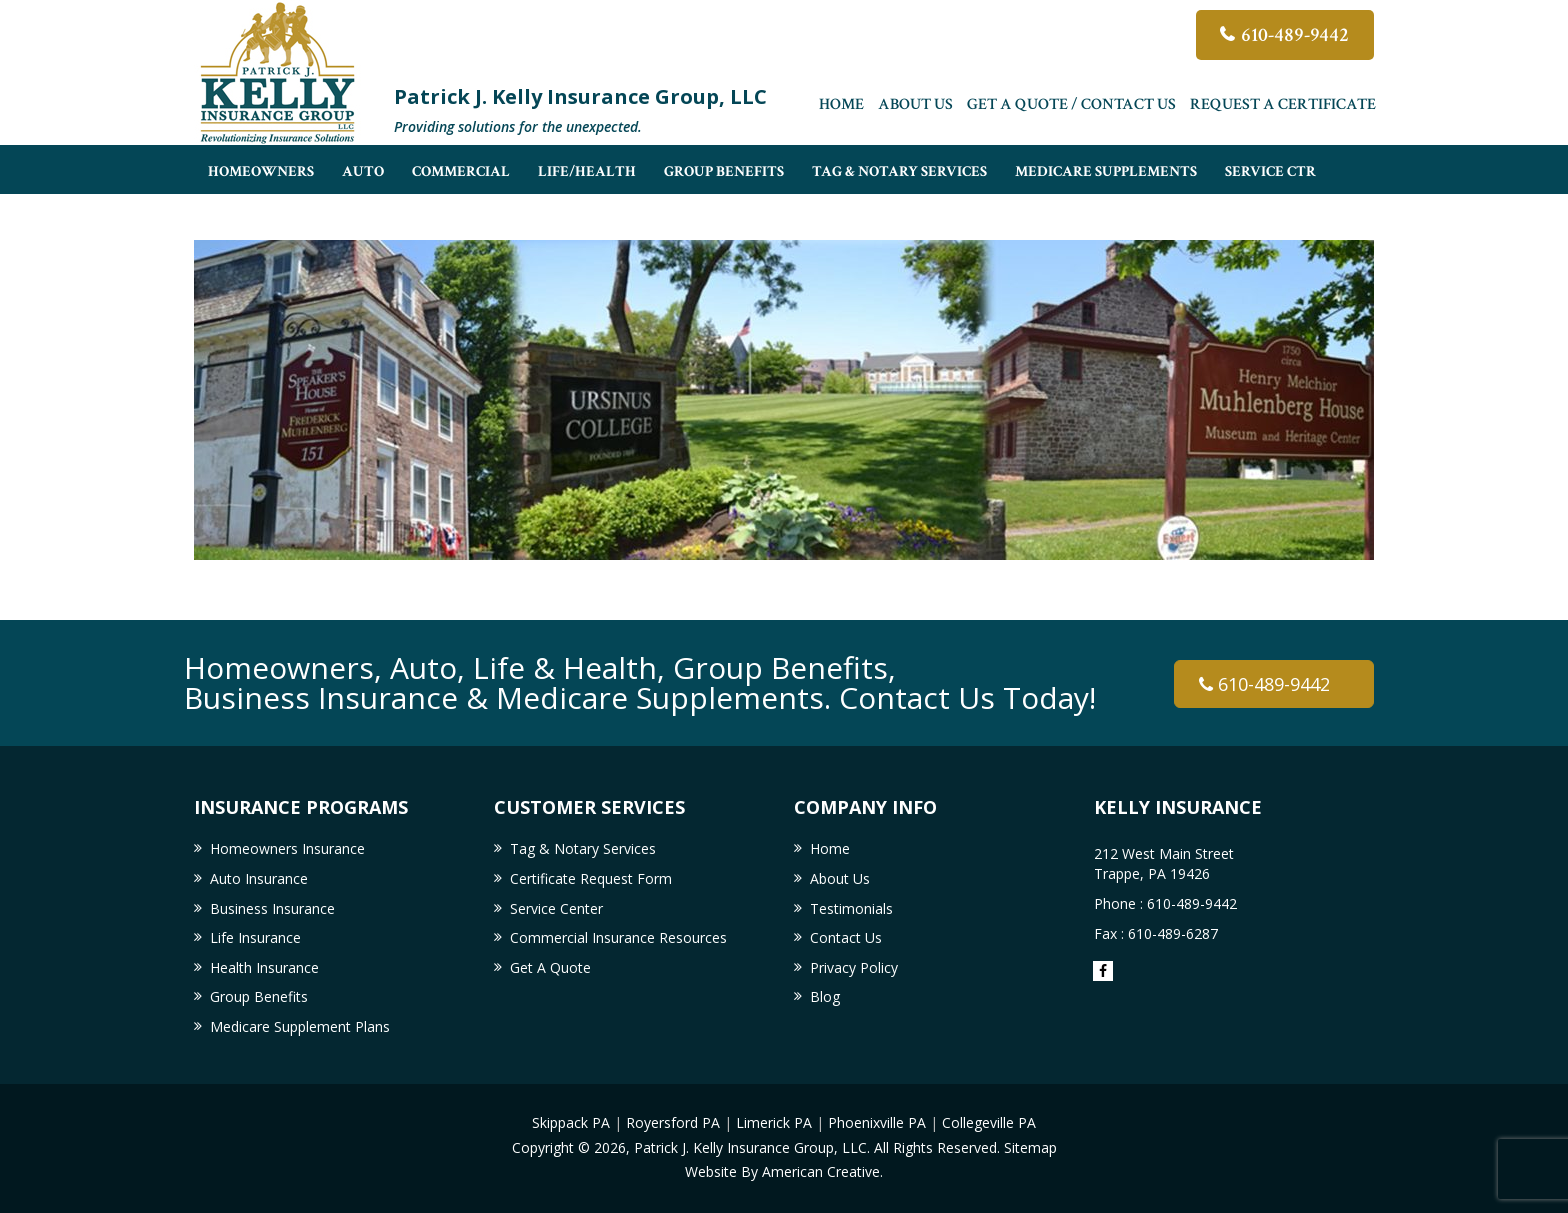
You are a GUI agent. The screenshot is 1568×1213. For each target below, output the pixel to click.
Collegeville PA (989, 1122)
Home (841, 104)
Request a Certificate (1283, 104)
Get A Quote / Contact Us (1071, 104)
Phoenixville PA (877, 1122)
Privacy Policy (854, 967)
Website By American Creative (782, 1171)
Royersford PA (673, 1122)
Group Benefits (259, 996)
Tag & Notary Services (583, 848)
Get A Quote (550, 967)
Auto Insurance (259, 878)
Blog (825, 996)
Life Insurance (255, 937)
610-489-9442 (1295, 35)
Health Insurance (264, 967)
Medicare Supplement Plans (300, 1026)
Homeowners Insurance (287, 848)
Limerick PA (774, 1122)
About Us (915, 104)
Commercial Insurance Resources (618, 937)
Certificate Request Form (591, 878)
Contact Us (846, 937)
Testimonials (851, 908)
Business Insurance (272, 908)
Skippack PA (571, 1122)
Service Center (556, 908)
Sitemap (1030, 1147)
